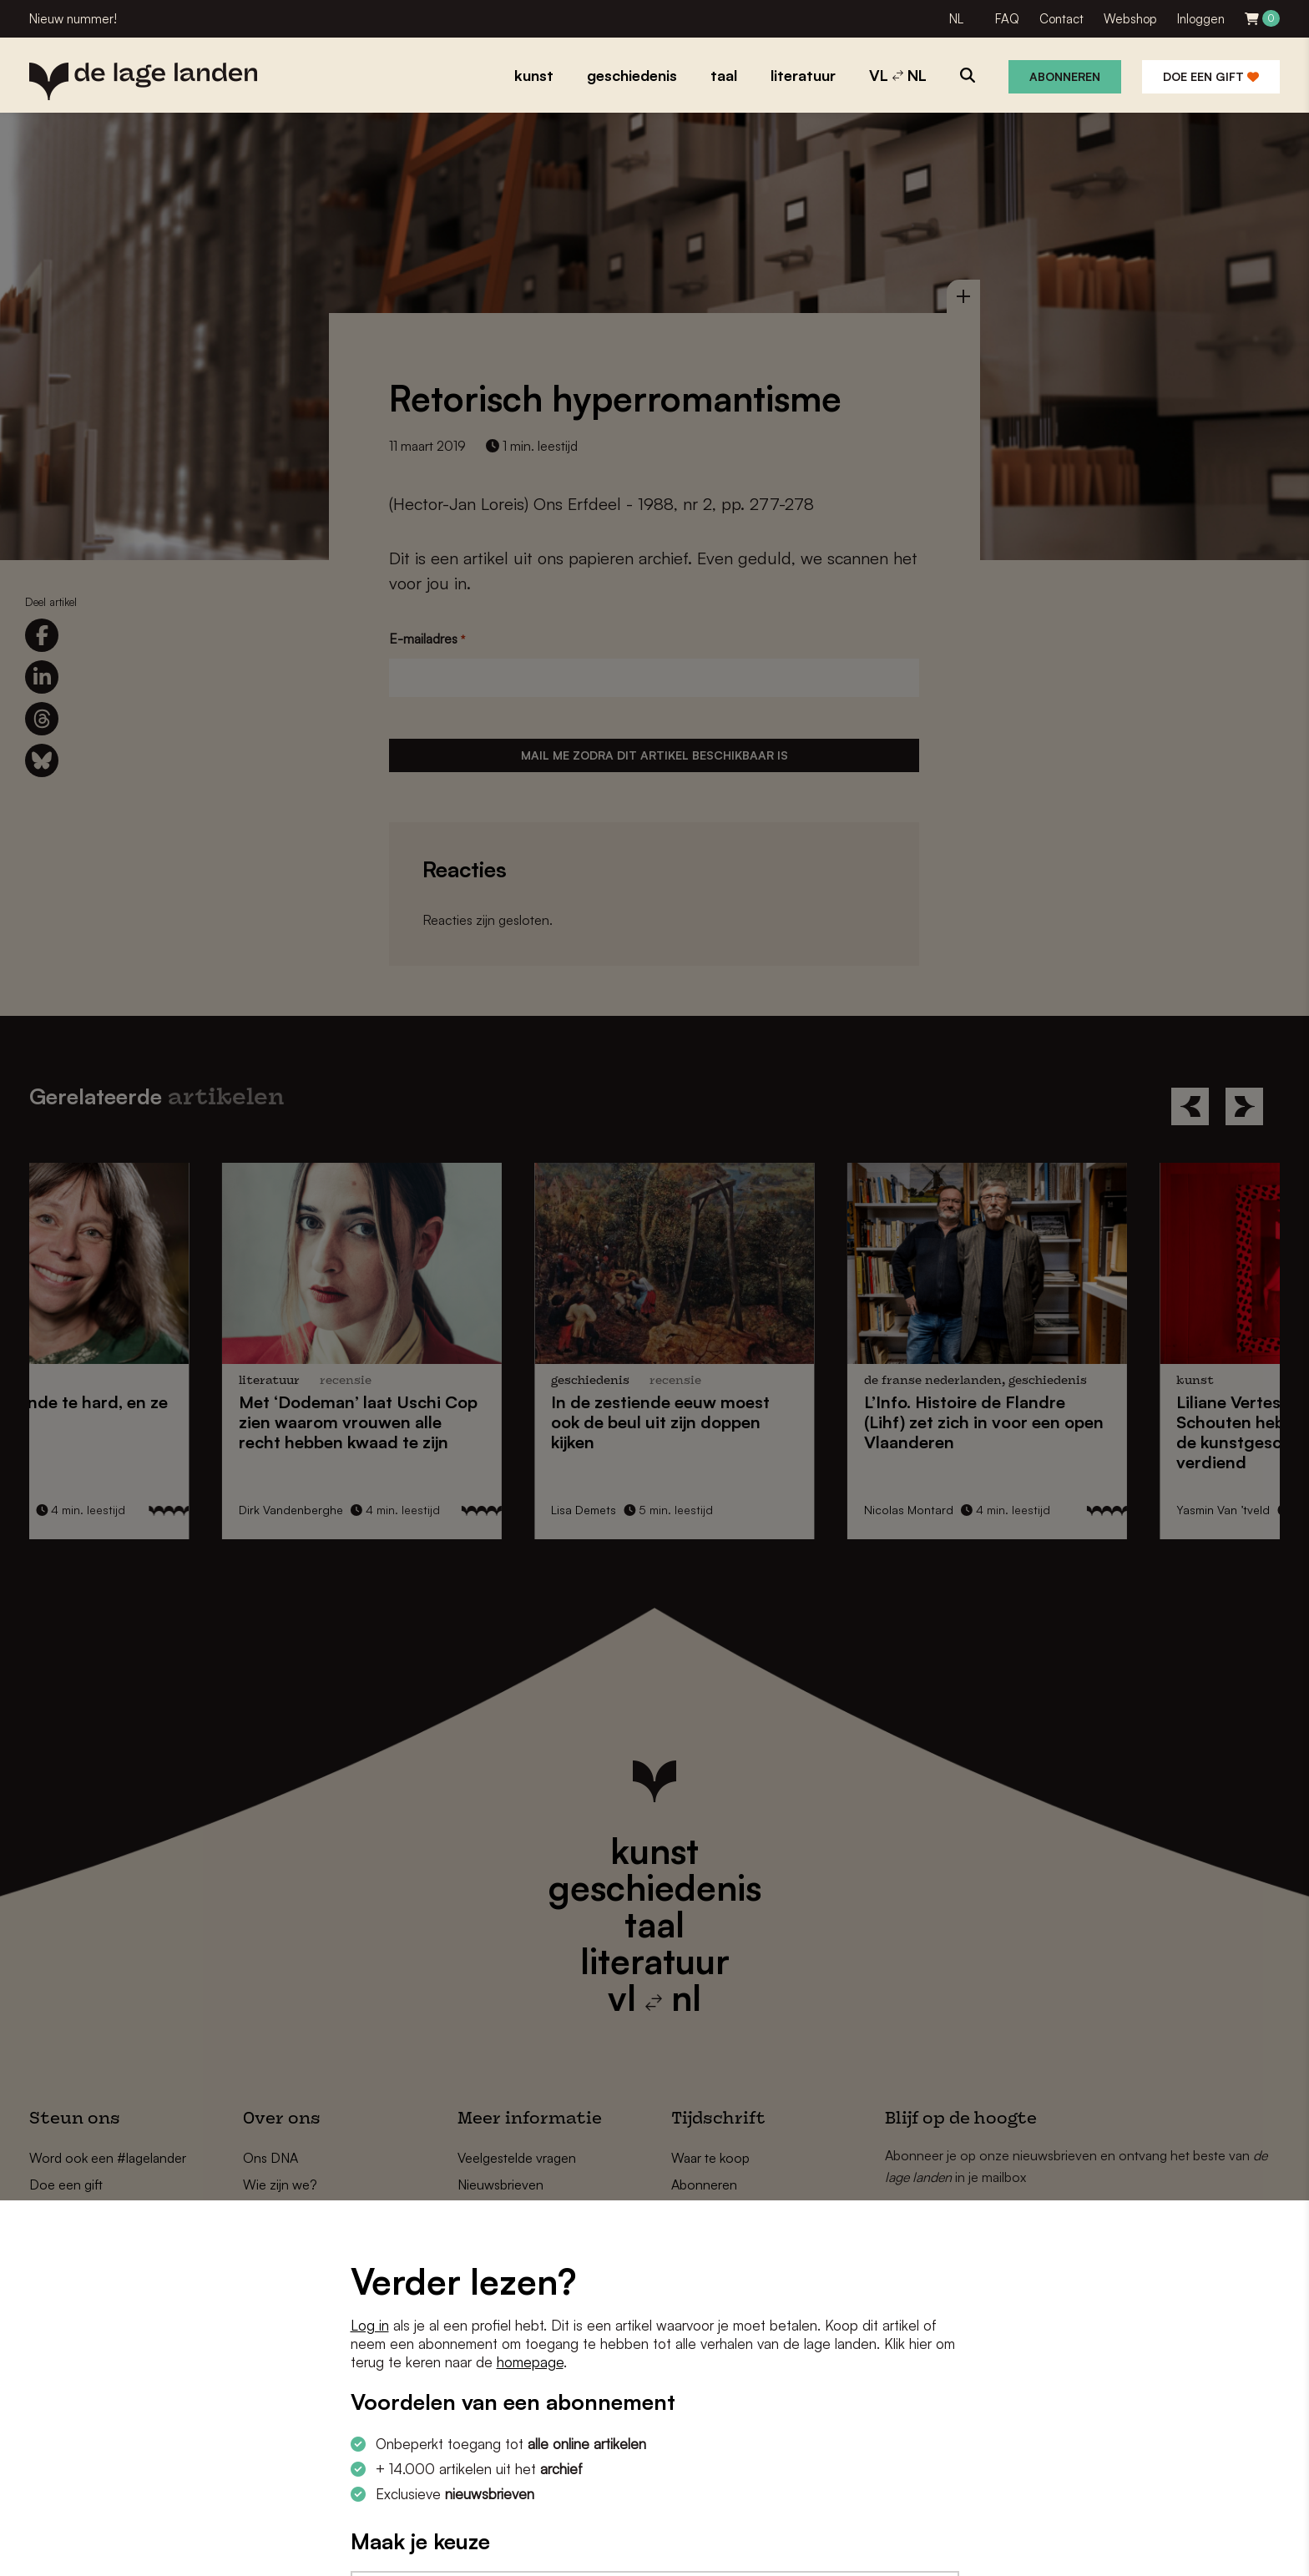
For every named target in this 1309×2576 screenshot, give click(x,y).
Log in (370, 2325)
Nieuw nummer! (73, 19)
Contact (1061, 19)
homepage (530, 2362)
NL (956, 19)
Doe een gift (1211, 76)
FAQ (1007, 19)
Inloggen (1201, 19)
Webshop (1130, 19)
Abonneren (1064, 76)
